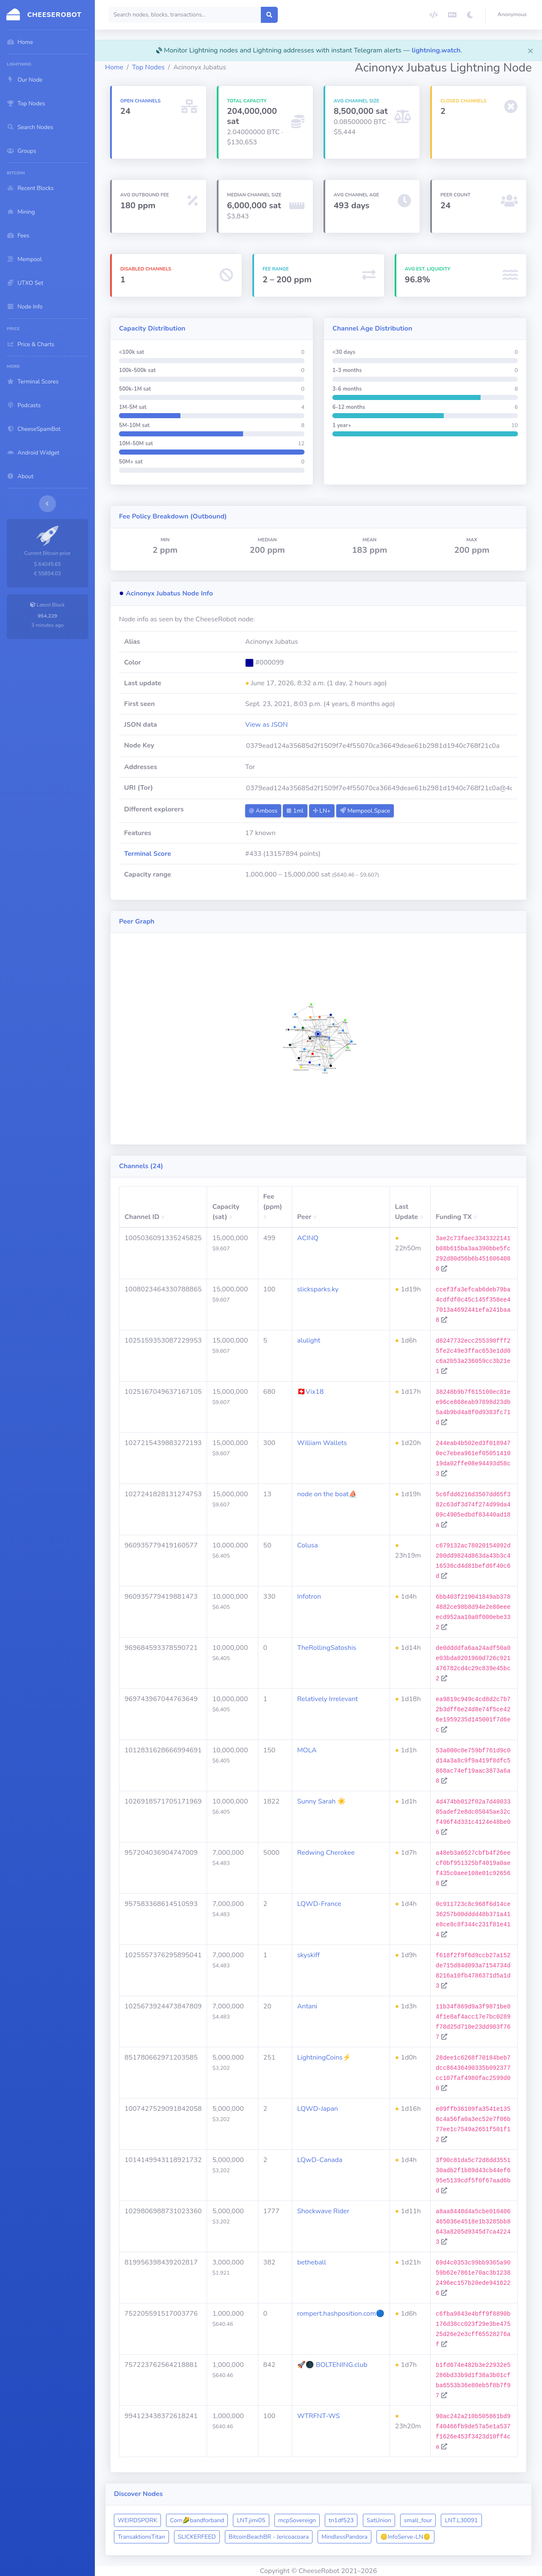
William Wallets (322, 1443)
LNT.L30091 (461, 2520)
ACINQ (307, 1238)
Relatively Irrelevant (327, 1699)
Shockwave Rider (323, 2211)
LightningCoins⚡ (324, 2057)
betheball (311, 2262)
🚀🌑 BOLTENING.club (332, 2364)
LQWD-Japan (317, 2108)
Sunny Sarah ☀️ (321, 1801)
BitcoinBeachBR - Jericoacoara (269, 2537)
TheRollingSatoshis (327, 1647)
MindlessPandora (344, 2537)
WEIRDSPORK (137, 2520)
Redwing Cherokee (326, 1852)
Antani (307, 2006)
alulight (309, 1340)
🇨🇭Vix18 (310, 1391)
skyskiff (308, 1955)
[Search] (184, 15)
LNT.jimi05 (251, 2520)
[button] (513, 15)
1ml (295, 811)
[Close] (530, 50)
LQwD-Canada (320, 2160)
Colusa (307, 1545)
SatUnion (379, 2520)
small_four (418, 2520)
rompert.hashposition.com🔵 (340, 2313)
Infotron (309, 1596)
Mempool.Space (365, 811)
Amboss (263, 811)
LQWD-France (319, 1904)
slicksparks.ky (318, 1289)
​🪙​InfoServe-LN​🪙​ (405, 2537)
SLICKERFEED (197, 2537)
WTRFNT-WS (318, 2416)
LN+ (322, 811)
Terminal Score (147, 853)
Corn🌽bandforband (197, 2520)
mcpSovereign (297, 2520)
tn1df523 (341, 2520)
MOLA (307, 1750)
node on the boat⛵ (327, 1494)
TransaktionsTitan (141, 2537)
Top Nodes (148, 67)
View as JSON (266, 724)
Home (114, 67)
